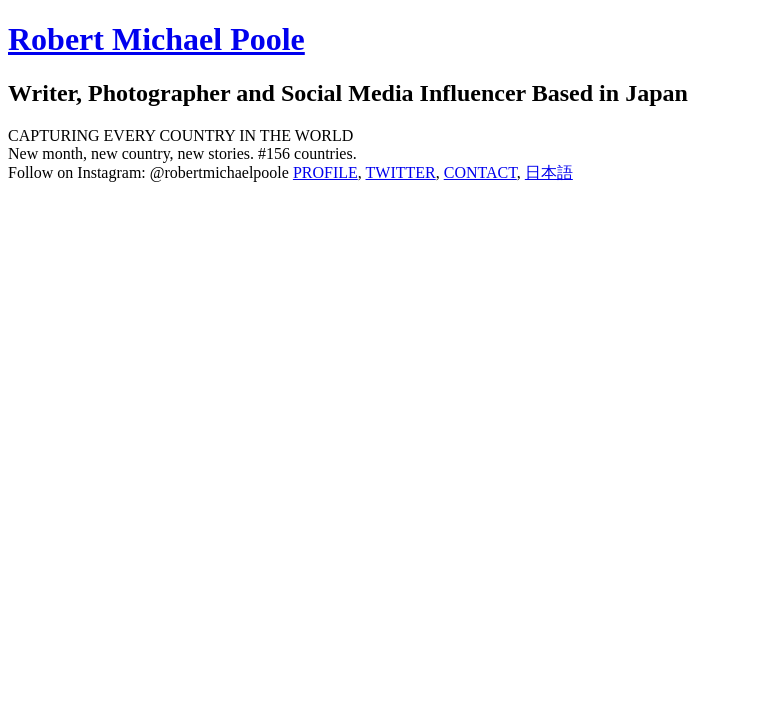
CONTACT (480, 172)
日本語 (549, 172)
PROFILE (325, 172)
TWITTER (401, 172)
